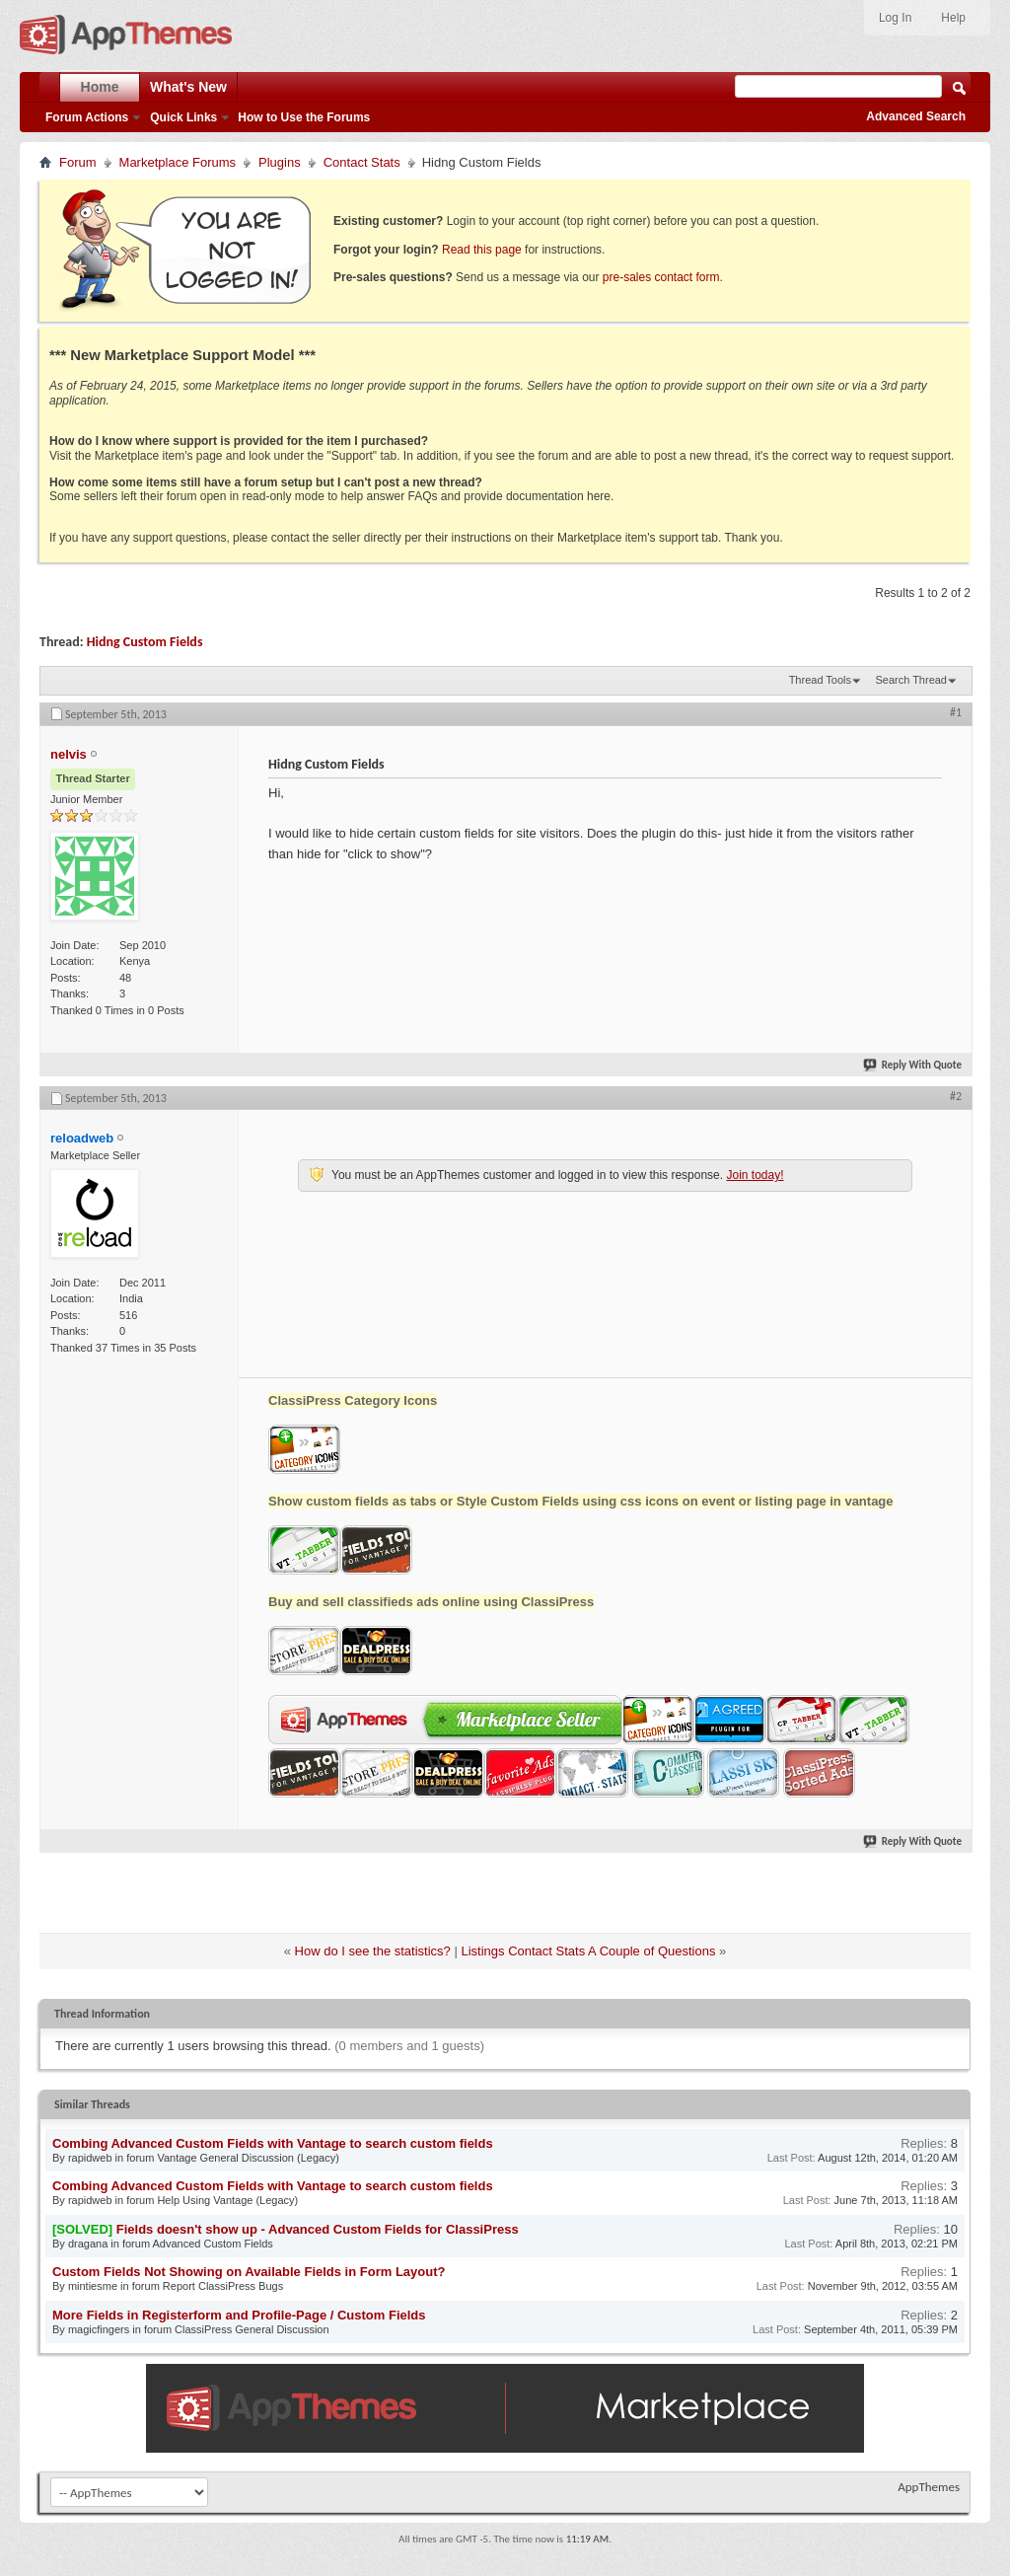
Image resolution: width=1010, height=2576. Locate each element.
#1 (956, 712)
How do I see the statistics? (373, 1951)
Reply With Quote (913, 1065)
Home (100, 87)
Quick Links (183, 117)
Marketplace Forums (177, 162)
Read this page (482, 250)
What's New (188, 87)
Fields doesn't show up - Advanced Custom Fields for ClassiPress (317, 2229)
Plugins (279, 162)
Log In (895, 18)
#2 (956, 1096)
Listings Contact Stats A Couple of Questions (588, 1951)
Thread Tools (820, 680)
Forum (78, 162)
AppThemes (929, 2486)
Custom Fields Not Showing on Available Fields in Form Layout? (248, 2271)
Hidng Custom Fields (145, 641)
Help (953, 18)
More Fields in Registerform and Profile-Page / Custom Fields (239, 2315)
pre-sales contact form (661, 277)
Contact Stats (362, 162)
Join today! (754, 1175)
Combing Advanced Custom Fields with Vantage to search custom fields (272, 2143)
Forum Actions (86, 117)
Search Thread (911, 680)
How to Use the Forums (304, 117)
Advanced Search (916, 116)
